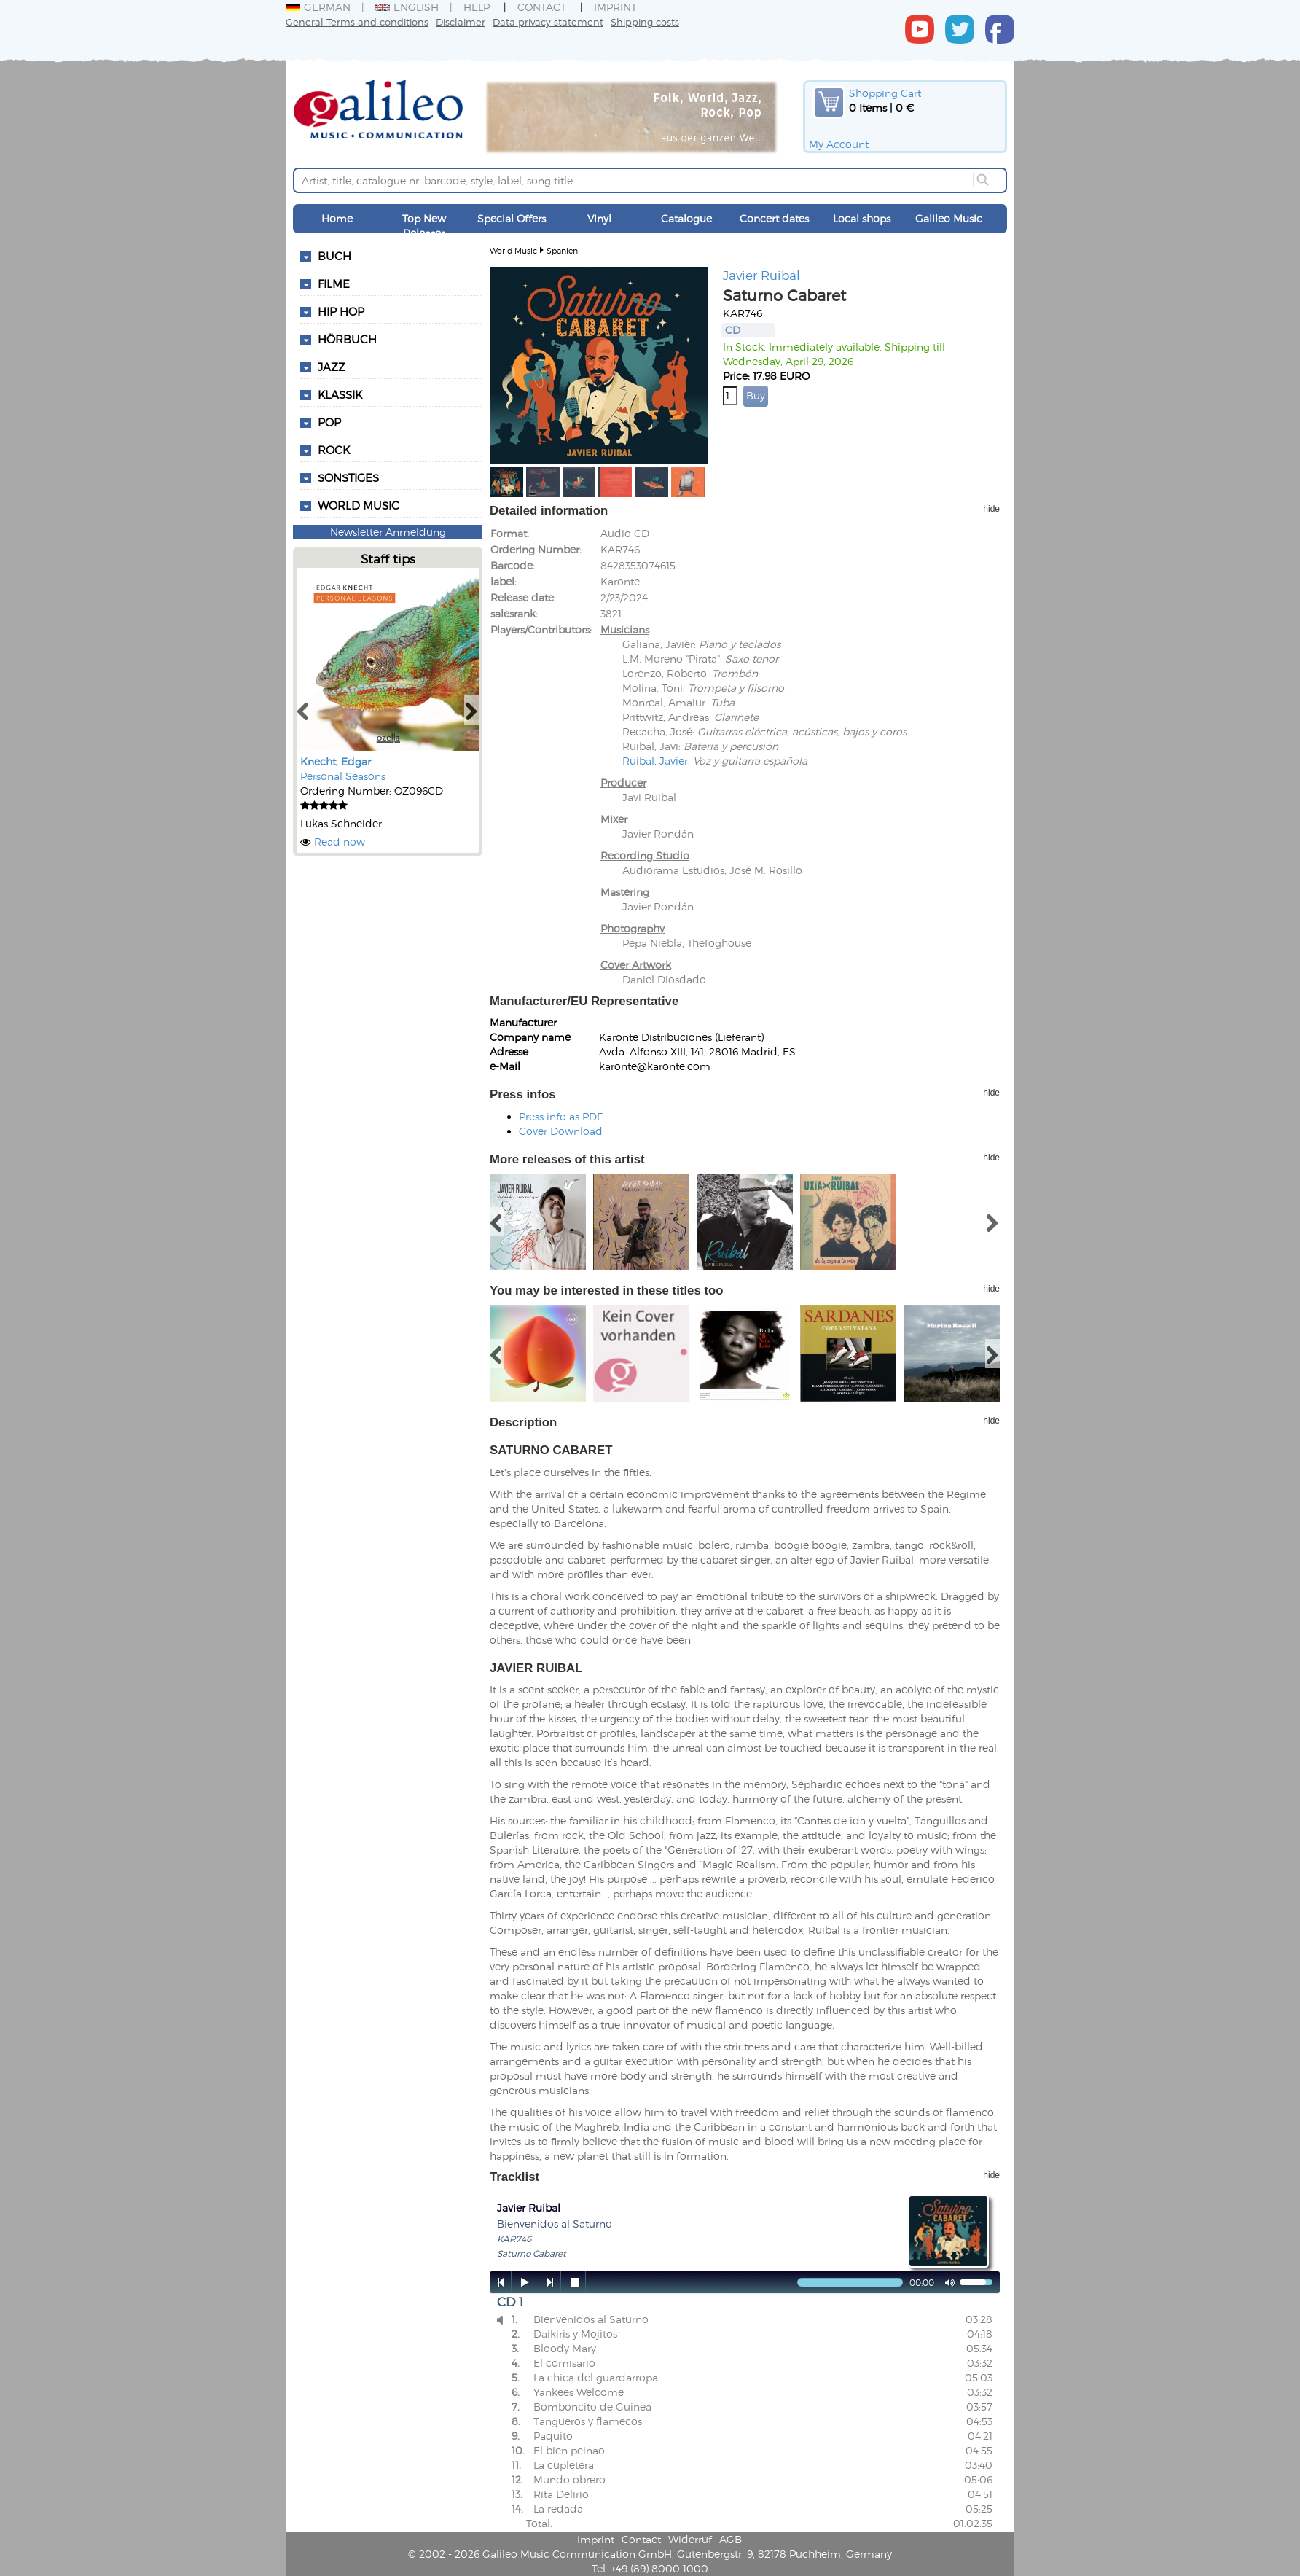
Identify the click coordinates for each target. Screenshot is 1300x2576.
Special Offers (511, 218)
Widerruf (690, 2539)
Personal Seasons (342, 776)
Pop (329, 422)
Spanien (562, 250)
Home (337, 218)
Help (476, 7)
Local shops (861, 218)
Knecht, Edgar (335, 761)
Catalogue (686, 218)
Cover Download (561, 1131)
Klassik (340, 394)
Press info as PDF (561, 1116)
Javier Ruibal (761, 275)
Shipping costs (645, 21)
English (407, 7)
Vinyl (599, 218)
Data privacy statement (548, 21)
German (318, 7)
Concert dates (774, 218)
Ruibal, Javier (655, 760)
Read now (339, 841)
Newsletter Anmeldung (388, 532)
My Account (839, 144)
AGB (730, 2539)
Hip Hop (341, 311)
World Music (358, 505)
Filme (334, 283)
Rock (334, 449)
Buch (334, 255)
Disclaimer (460, 21)
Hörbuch (347, 339)
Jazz (331, 366)
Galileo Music (948, 218)
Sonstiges (348, 477)
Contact (541, 7)
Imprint (615, 7)
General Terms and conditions (357, 21)
